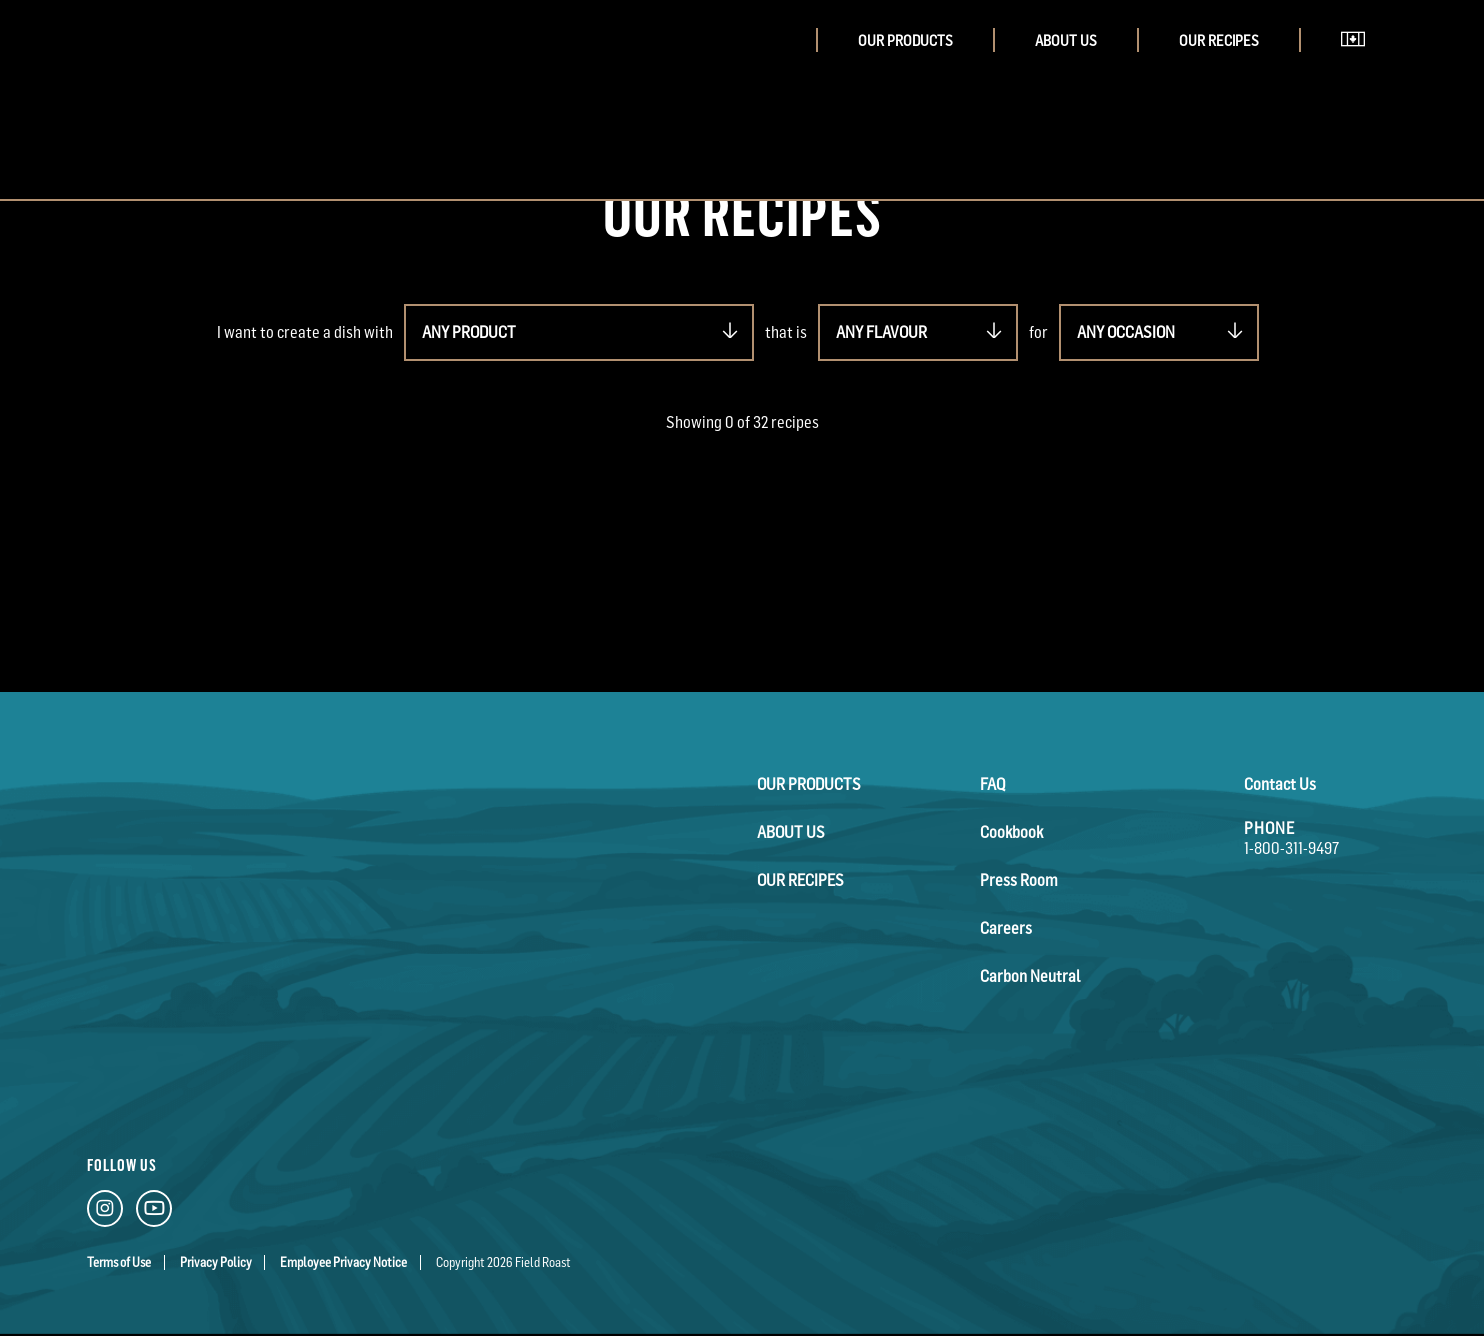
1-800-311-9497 (1291, 848)
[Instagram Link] (105, 1212)
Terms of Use (119, 1262)
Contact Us (1280, 784)
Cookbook (1011, 832)
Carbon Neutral (1030, 976)
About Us (1066, 40)
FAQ (992, 784)
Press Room (1019, 880)
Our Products (905, 40)
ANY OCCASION (1126, 332)
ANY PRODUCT (469, 332)
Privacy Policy (216, 1262)
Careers (1006, 928)
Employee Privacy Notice (343, 1262)
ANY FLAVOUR (881, 332)
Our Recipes (1219, 40)
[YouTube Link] (154, 1212)
